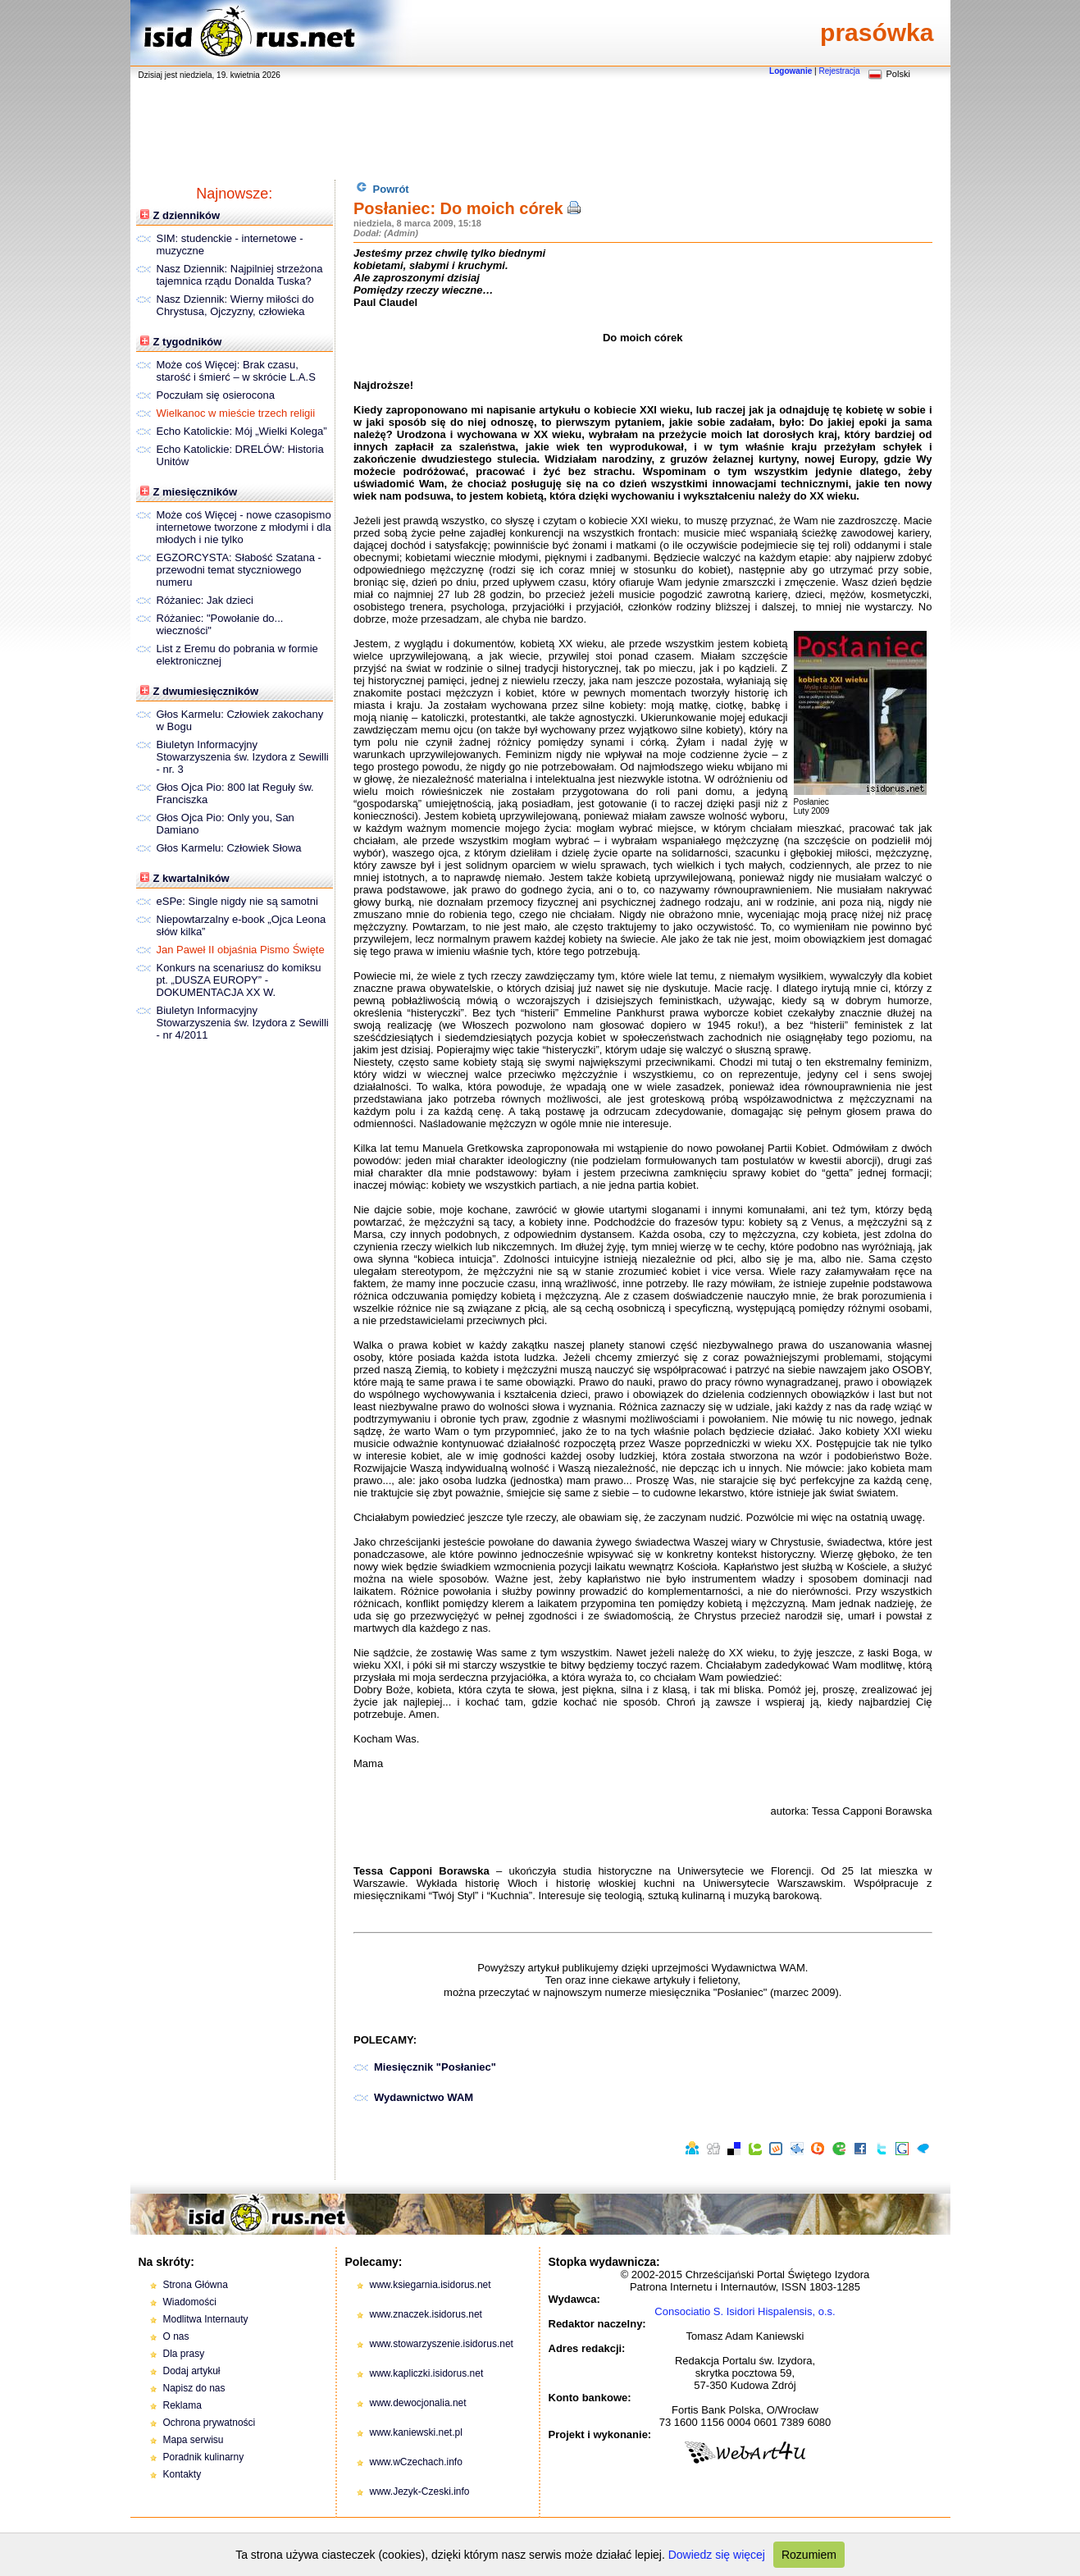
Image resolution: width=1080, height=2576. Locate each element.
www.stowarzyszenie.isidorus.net (441, 2344)
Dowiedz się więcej (716, 2554)
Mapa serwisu (193, 2440)
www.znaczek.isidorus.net (426, 2314)
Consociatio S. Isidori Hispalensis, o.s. (744, 2311)
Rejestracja (838, 70)
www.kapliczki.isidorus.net (427, 2373)
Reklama (182, 2405)
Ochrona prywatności (209, 2422)
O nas (176, 2336)
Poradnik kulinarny (203, 2457)
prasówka (876, 32)
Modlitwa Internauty (205, 2319)
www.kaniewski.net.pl (416, 2432)
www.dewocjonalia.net (418, 2403)
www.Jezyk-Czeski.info (420, 2491)
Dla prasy (184, 2353)
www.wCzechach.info (416, 2462)
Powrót (382, 188)
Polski (898, 74)
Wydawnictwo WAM (423, 2097)
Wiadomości (189, 2302)
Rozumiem (809, 2554)
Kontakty (182, 2474)
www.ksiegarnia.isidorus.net (430, 2285)
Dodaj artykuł (192, 2371)
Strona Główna (195, 2285)
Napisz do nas (194, 2388)
